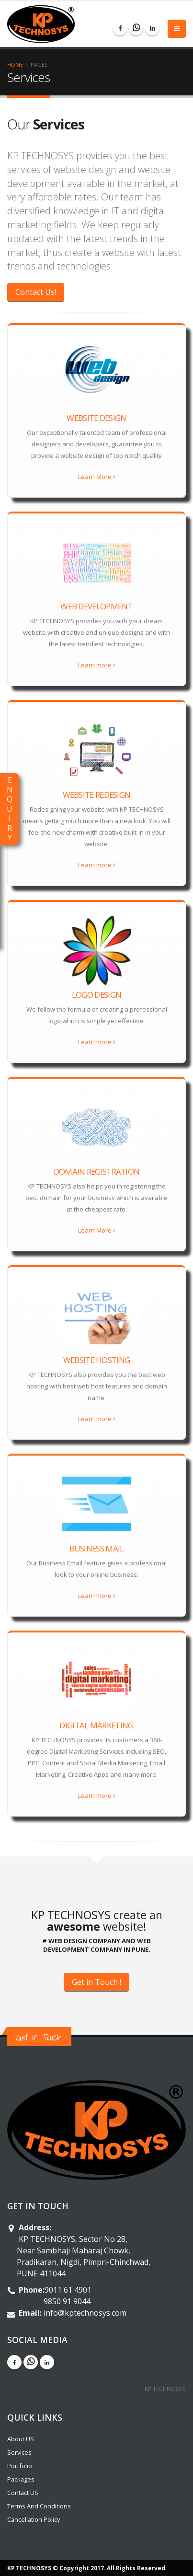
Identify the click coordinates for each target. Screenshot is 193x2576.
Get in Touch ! (96, 1982)
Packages (20, 2479)
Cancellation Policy (33, 2519)
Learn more (96, 665)
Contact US (22, 2492)
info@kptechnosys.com (85, 2313)
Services (19, 2452)
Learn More (96, 476)
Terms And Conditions (39, 2506)
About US (20, 2439)
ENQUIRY (10, 809)
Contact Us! (35, 292)
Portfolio (19, 2465)
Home (15, 64)
